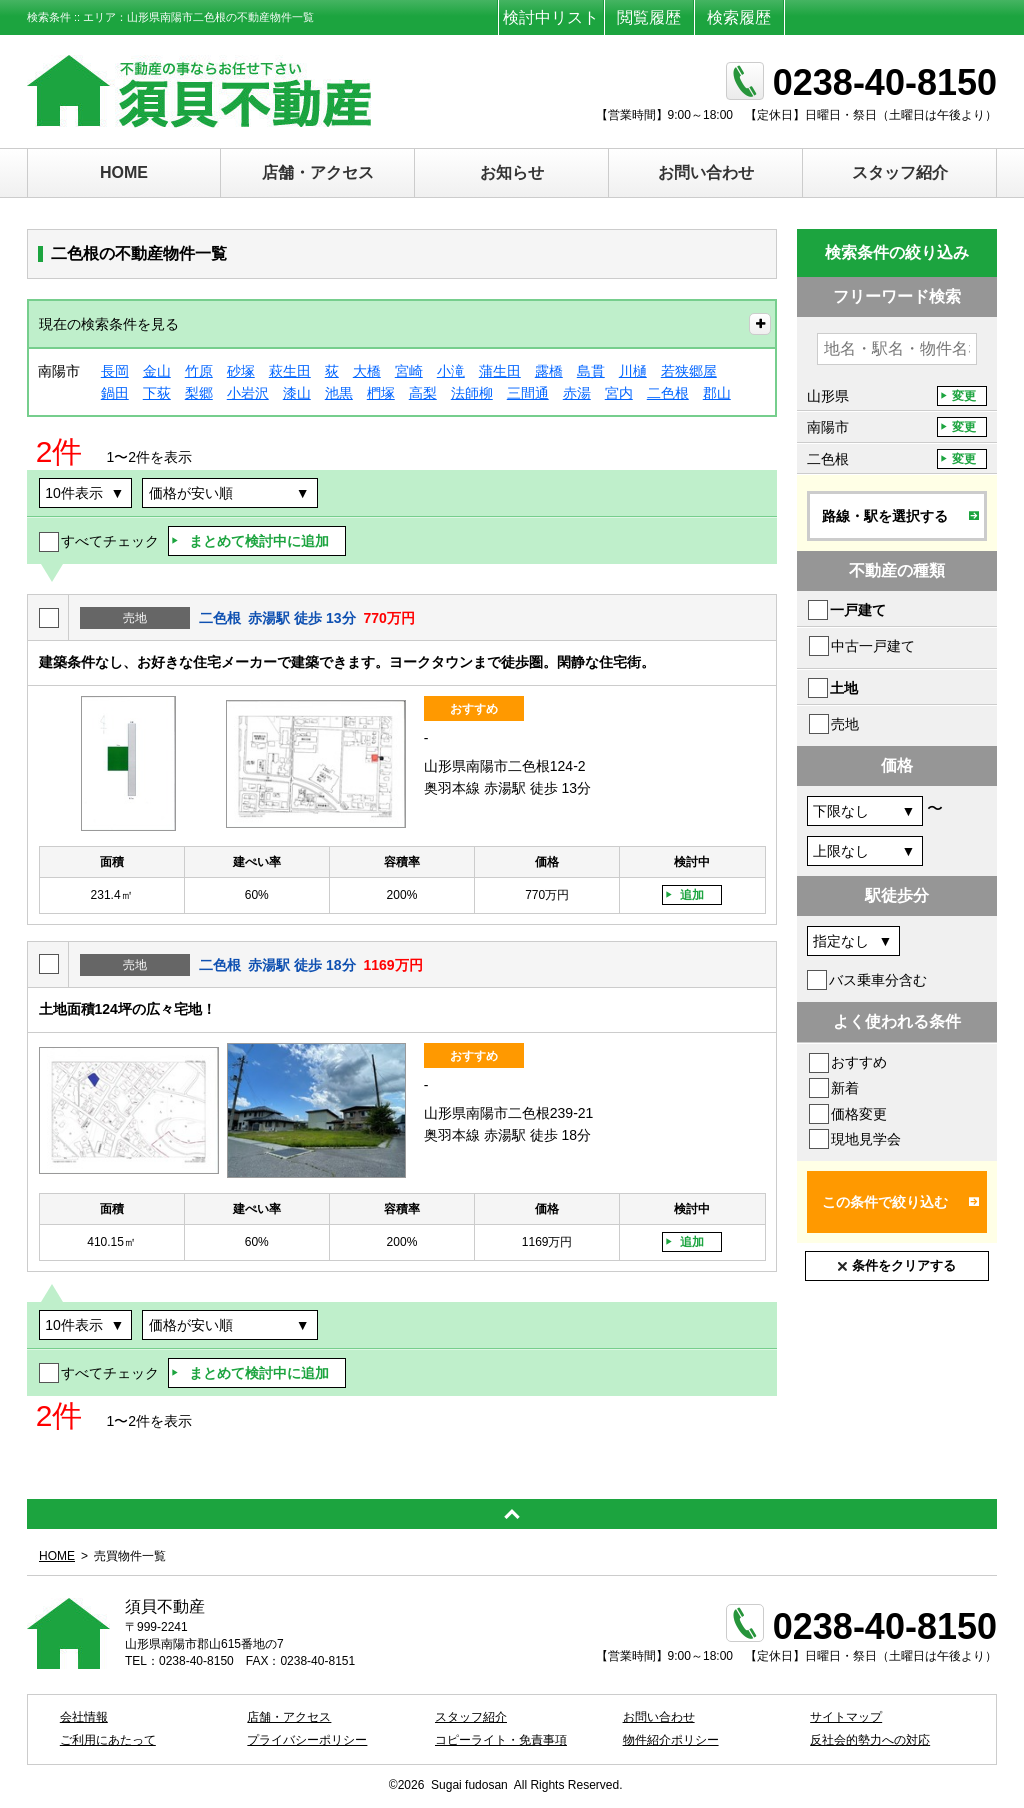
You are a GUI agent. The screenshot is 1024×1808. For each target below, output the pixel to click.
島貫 (591, 371)
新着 (845, 1088)
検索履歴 (739, 17)
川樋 (633, 371)
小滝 (451, 371)
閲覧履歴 (649, 17)
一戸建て (858, 610)
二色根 (668, 393)
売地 (845, 724)
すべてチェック (110, 541)
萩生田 (290, 371)
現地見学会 (866, 1139)
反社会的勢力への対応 (870, 1740)
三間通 (528, 393)
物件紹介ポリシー (671, 1740)
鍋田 (115, 393)
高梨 (423, 393)
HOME (124, 172)
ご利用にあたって (108, 1740)
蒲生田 (500, 371)
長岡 (115, 371)
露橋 (549, 371)
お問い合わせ (706, 172)
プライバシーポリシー (307, 1740)
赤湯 (577, 393)
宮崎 (409, 371)
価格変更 (859, 1114)
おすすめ (859, 1062)
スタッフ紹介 (900, 172)
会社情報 (84, 1717)
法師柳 (472, 393)
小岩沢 (248, 393)
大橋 (367, 371)
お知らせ (512, 172)
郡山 (717, 393)
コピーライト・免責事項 (501, 1740)
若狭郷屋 (689, 371)
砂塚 (241, 371)
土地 (844, 688)
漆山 (297, 393)
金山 (157, 371)
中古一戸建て (873, 646)
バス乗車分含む (878, 980)
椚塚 (381, 393)
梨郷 (199, 393)
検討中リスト (551, 17)
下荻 (157, 393)
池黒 (339, 393)
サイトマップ (846, 1717)
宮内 (619, 393)
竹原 (199, 371)
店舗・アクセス (318, 172)
